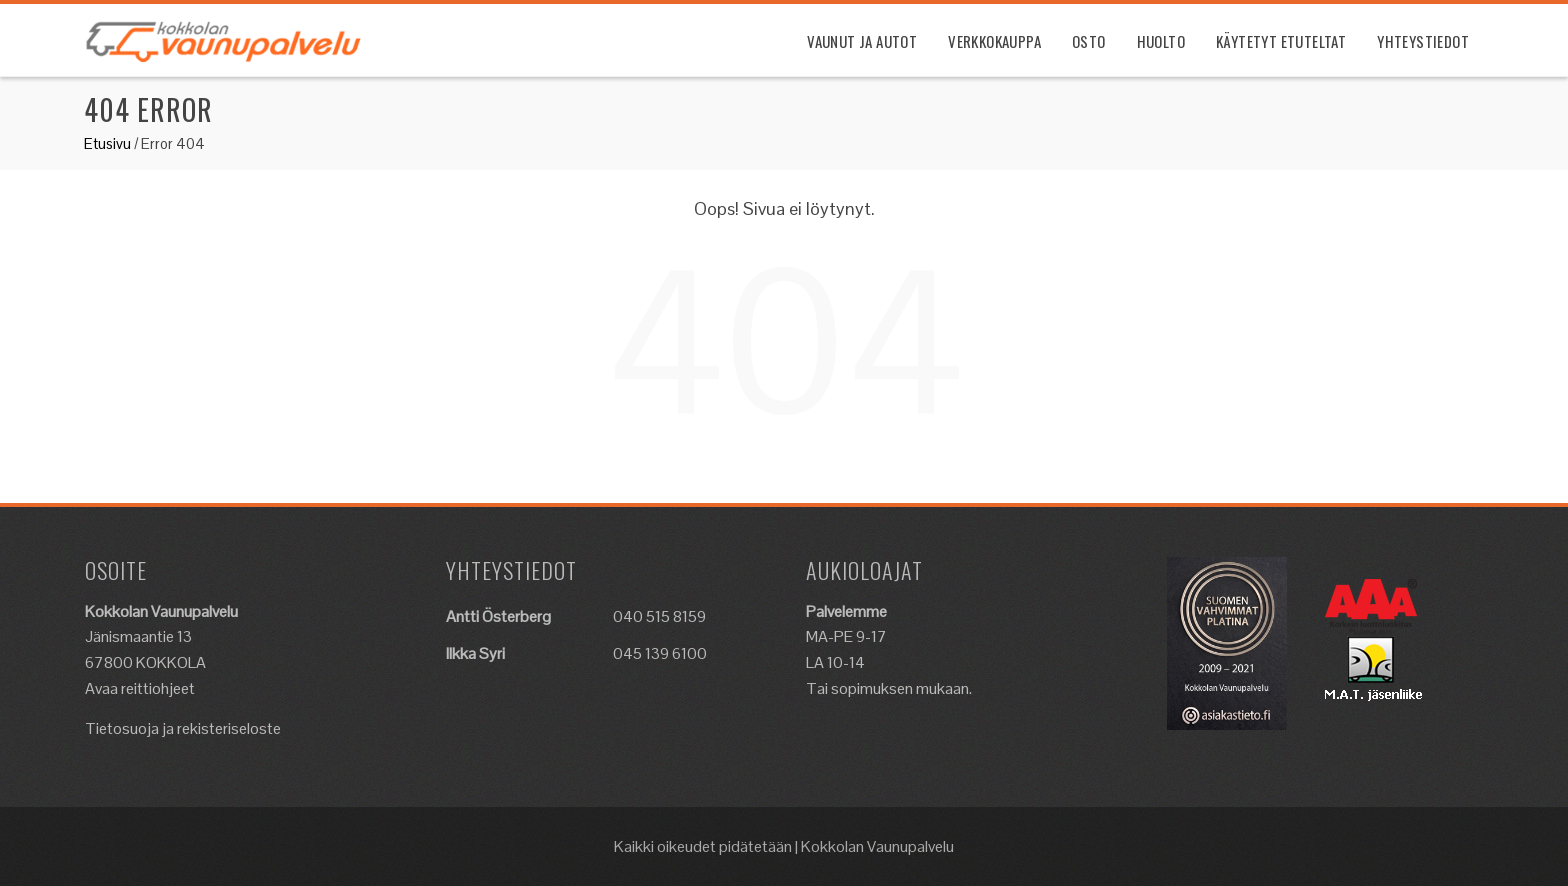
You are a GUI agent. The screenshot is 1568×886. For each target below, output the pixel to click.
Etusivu (107, 143)
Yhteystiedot (1423, 41)
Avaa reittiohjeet (140, 688)
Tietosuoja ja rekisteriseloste (183, 728)
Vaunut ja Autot (862, 41)
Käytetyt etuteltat (1281, 41)
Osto (1089, 41)
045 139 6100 (660, 653)
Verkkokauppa (994, 41)
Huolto (1161, 41)
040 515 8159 (659, 616)
